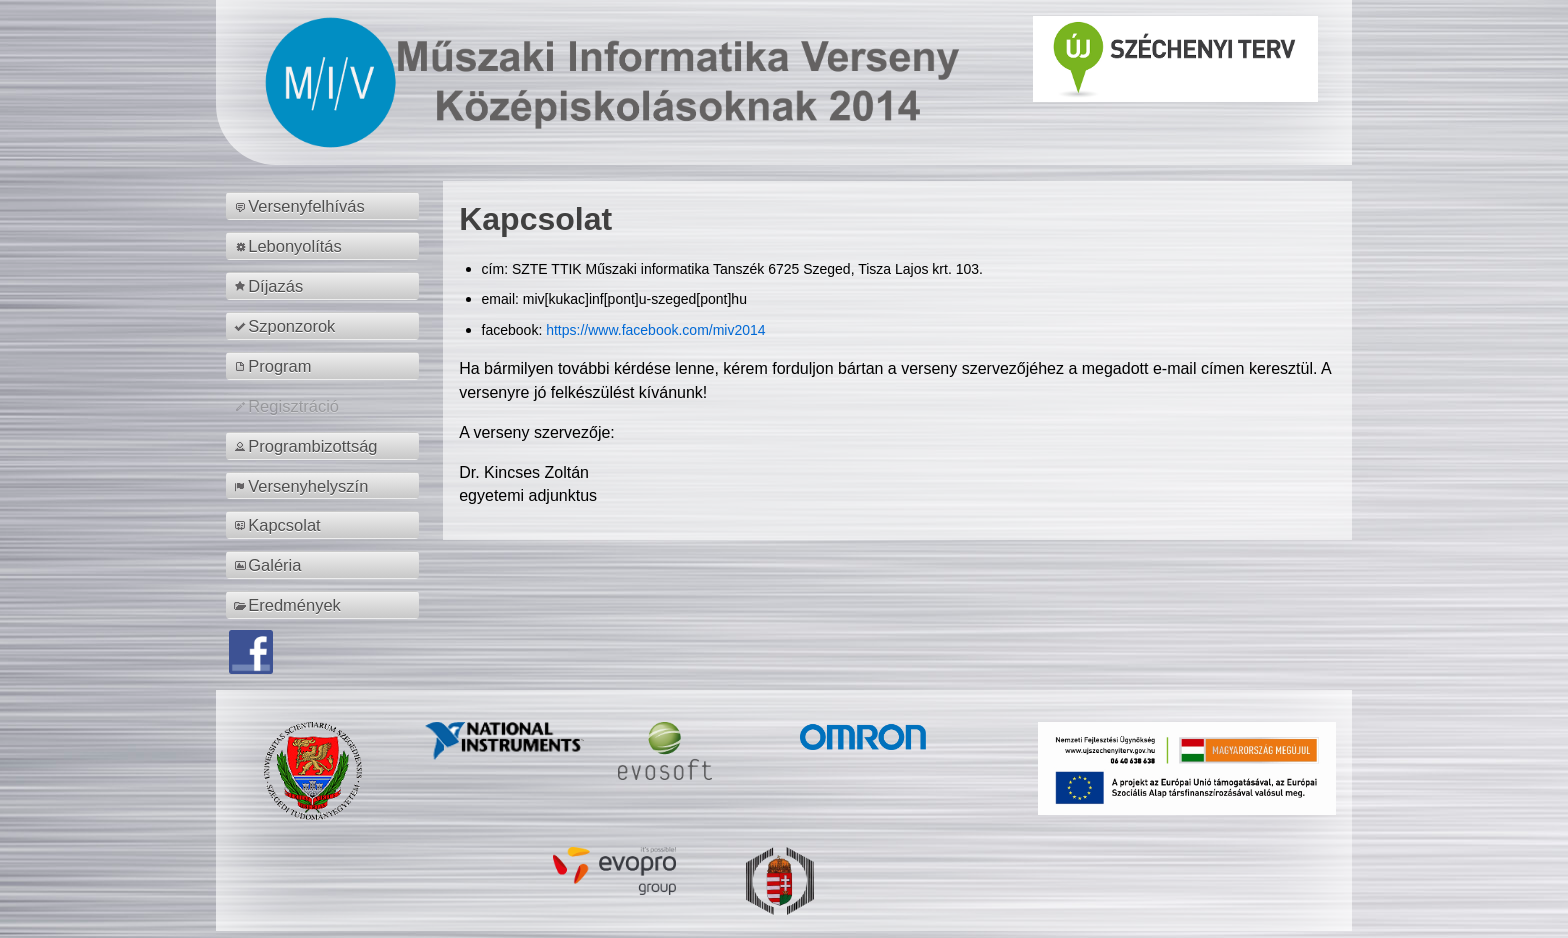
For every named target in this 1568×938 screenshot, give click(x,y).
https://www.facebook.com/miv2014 (655, 330)
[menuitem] (325, 206)
